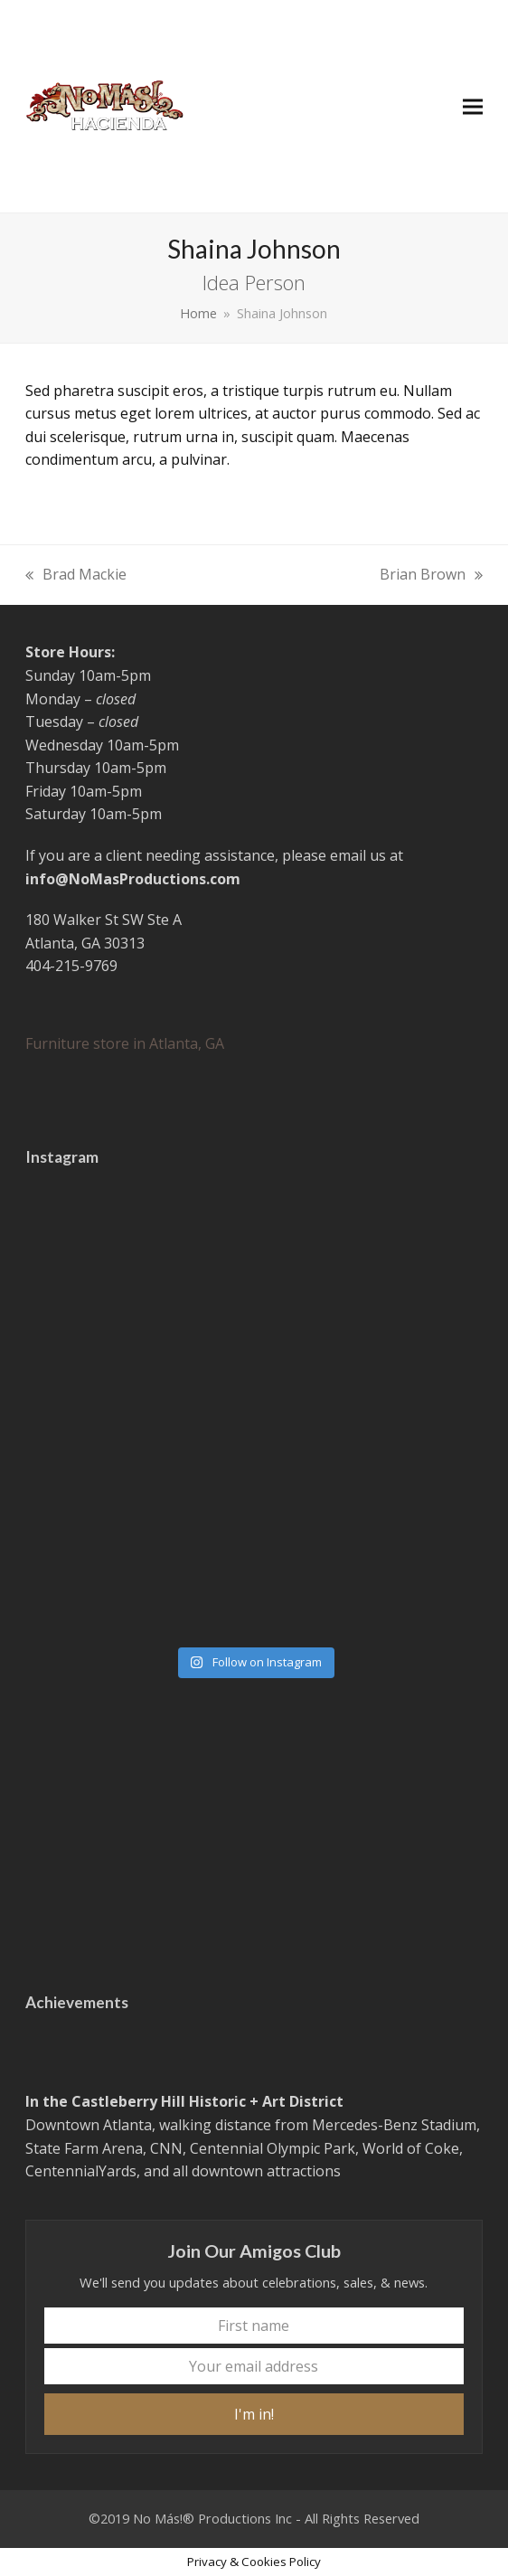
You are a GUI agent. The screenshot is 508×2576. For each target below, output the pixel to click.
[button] (473, 106)
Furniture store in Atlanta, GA (124, 1043)
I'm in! (254, 2414)
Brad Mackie (76, 575)
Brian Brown (431, 575)
